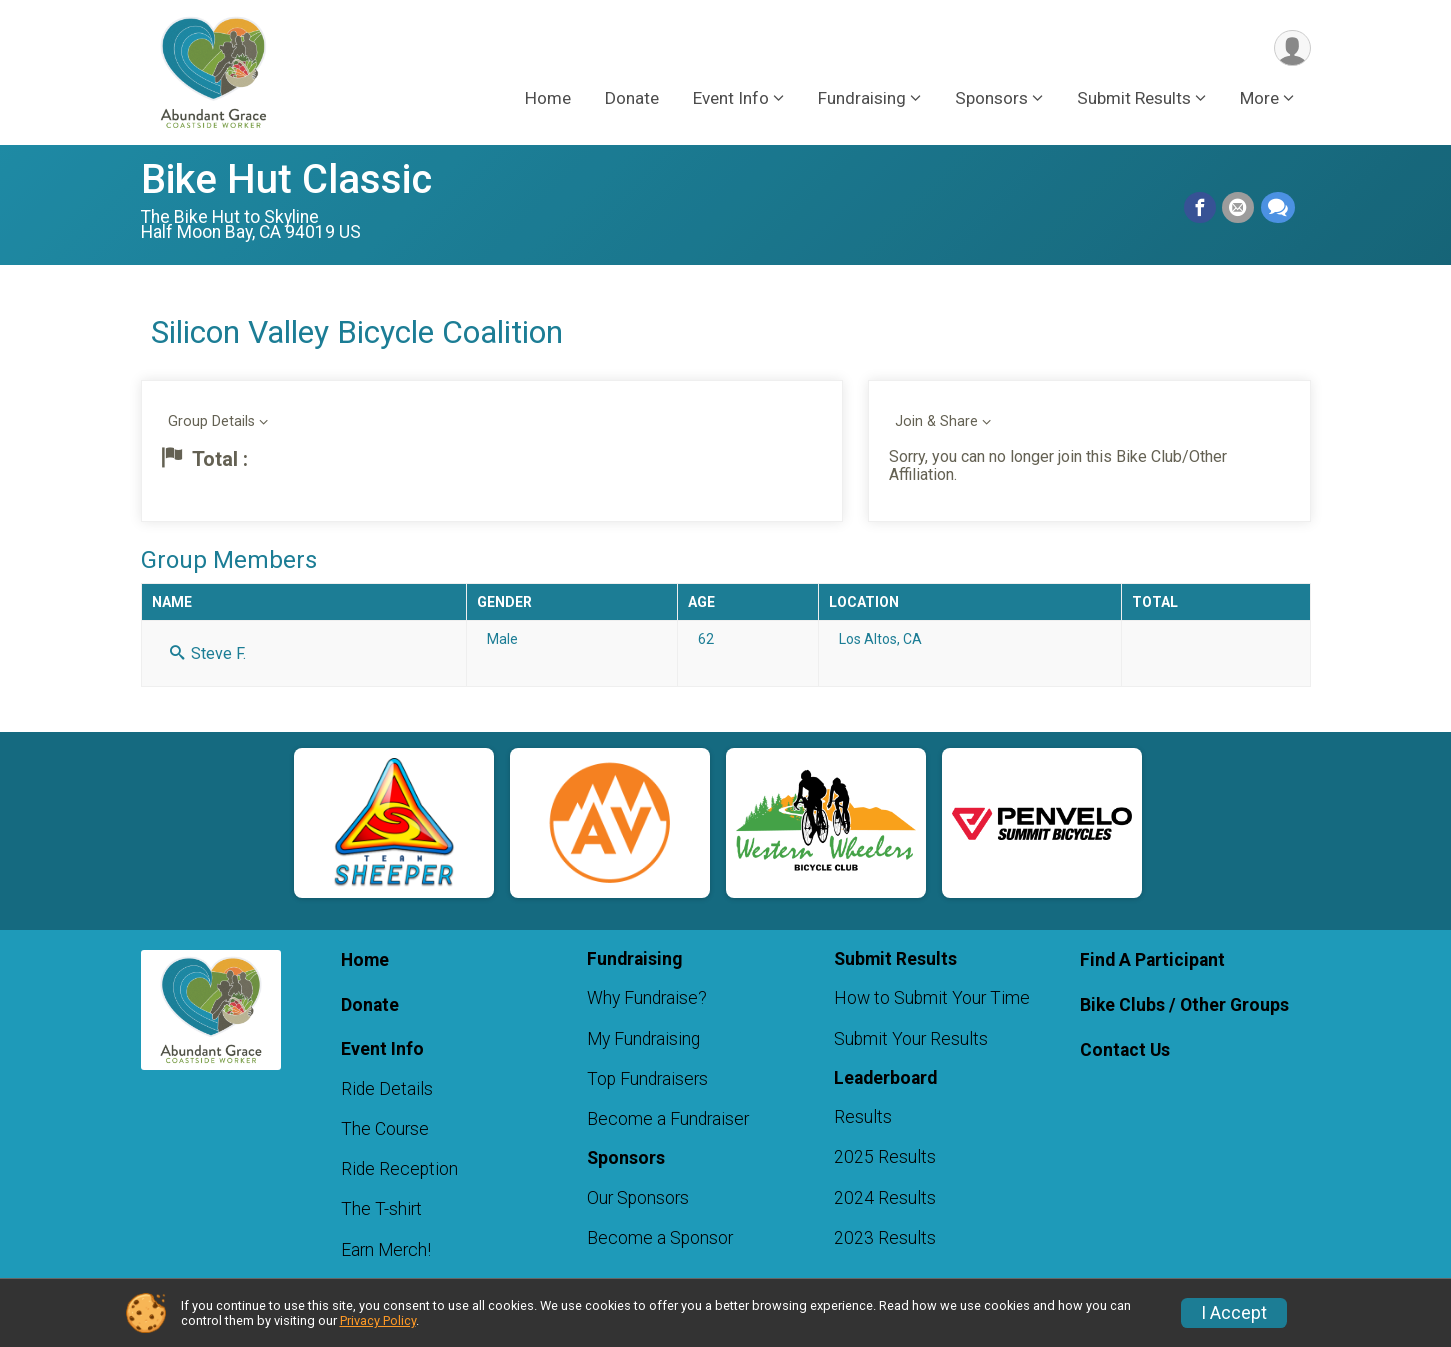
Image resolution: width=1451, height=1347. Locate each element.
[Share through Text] (1278, 208)
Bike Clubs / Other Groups (1184, 1005)
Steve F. (208, 653)
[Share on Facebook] (1201, 208)
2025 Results (885, 1157)
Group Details (211, 421)
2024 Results (885, 1198)
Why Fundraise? (647, 998)
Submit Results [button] (1134, 99)
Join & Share (936, 421)
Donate (632, 99)
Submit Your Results (911, 1039)
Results (863, 1117)
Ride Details (387, 1089)
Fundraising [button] (862, 99)
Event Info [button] (731, 99)
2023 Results (885, 1238)
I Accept (1234, 1313)
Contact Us (1125, 1050)
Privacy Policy (378, 1320)
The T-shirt (381, 1209)
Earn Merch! (386, 1250)
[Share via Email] (1239, 208)
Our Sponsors (638, 1198)
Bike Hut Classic (286, 179)
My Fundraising (643, 1039)
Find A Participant (1152, 960)
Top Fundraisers (647, 1079)
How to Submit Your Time (932, 998)
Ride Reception (399, 1169)
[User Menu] (1292, 48)
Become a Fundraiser (668, 1119)
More (1259, 99)
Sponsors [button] (991, 99)
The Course (385, 1129)
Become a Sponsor (660, 1238)
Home (548, 99)
